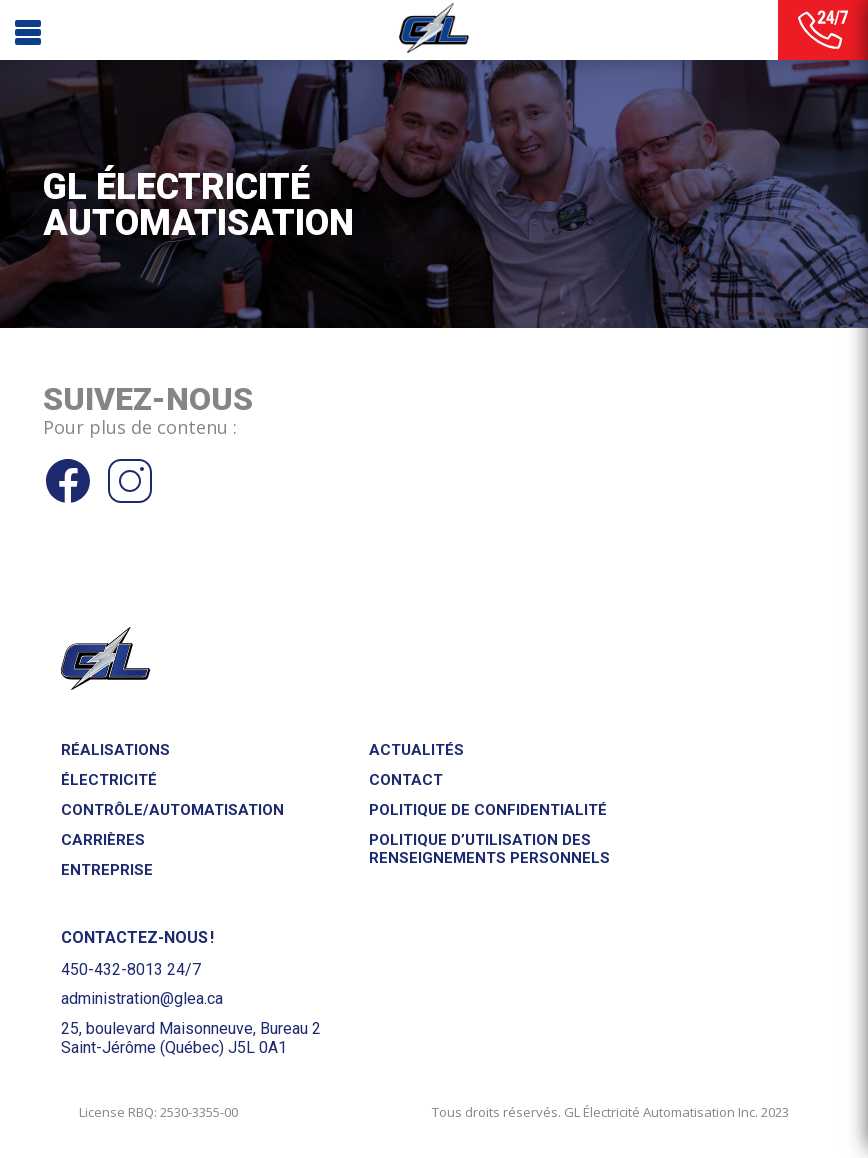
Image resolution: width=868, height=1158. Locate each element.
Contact (406, 780)
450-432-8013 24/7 (131, 969)
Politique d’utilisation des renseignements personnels (489, 849)
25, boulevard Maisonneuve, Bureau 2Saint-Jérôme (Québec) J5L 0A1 (191, 1038)
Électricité (109, 780)
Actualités (416, 750)
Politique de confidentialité (488, 810)
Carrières (103, 840)
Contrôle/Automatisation (172, 810)
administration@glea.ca (142, 998)
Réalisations (115, 750)
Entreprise (107, 870)
